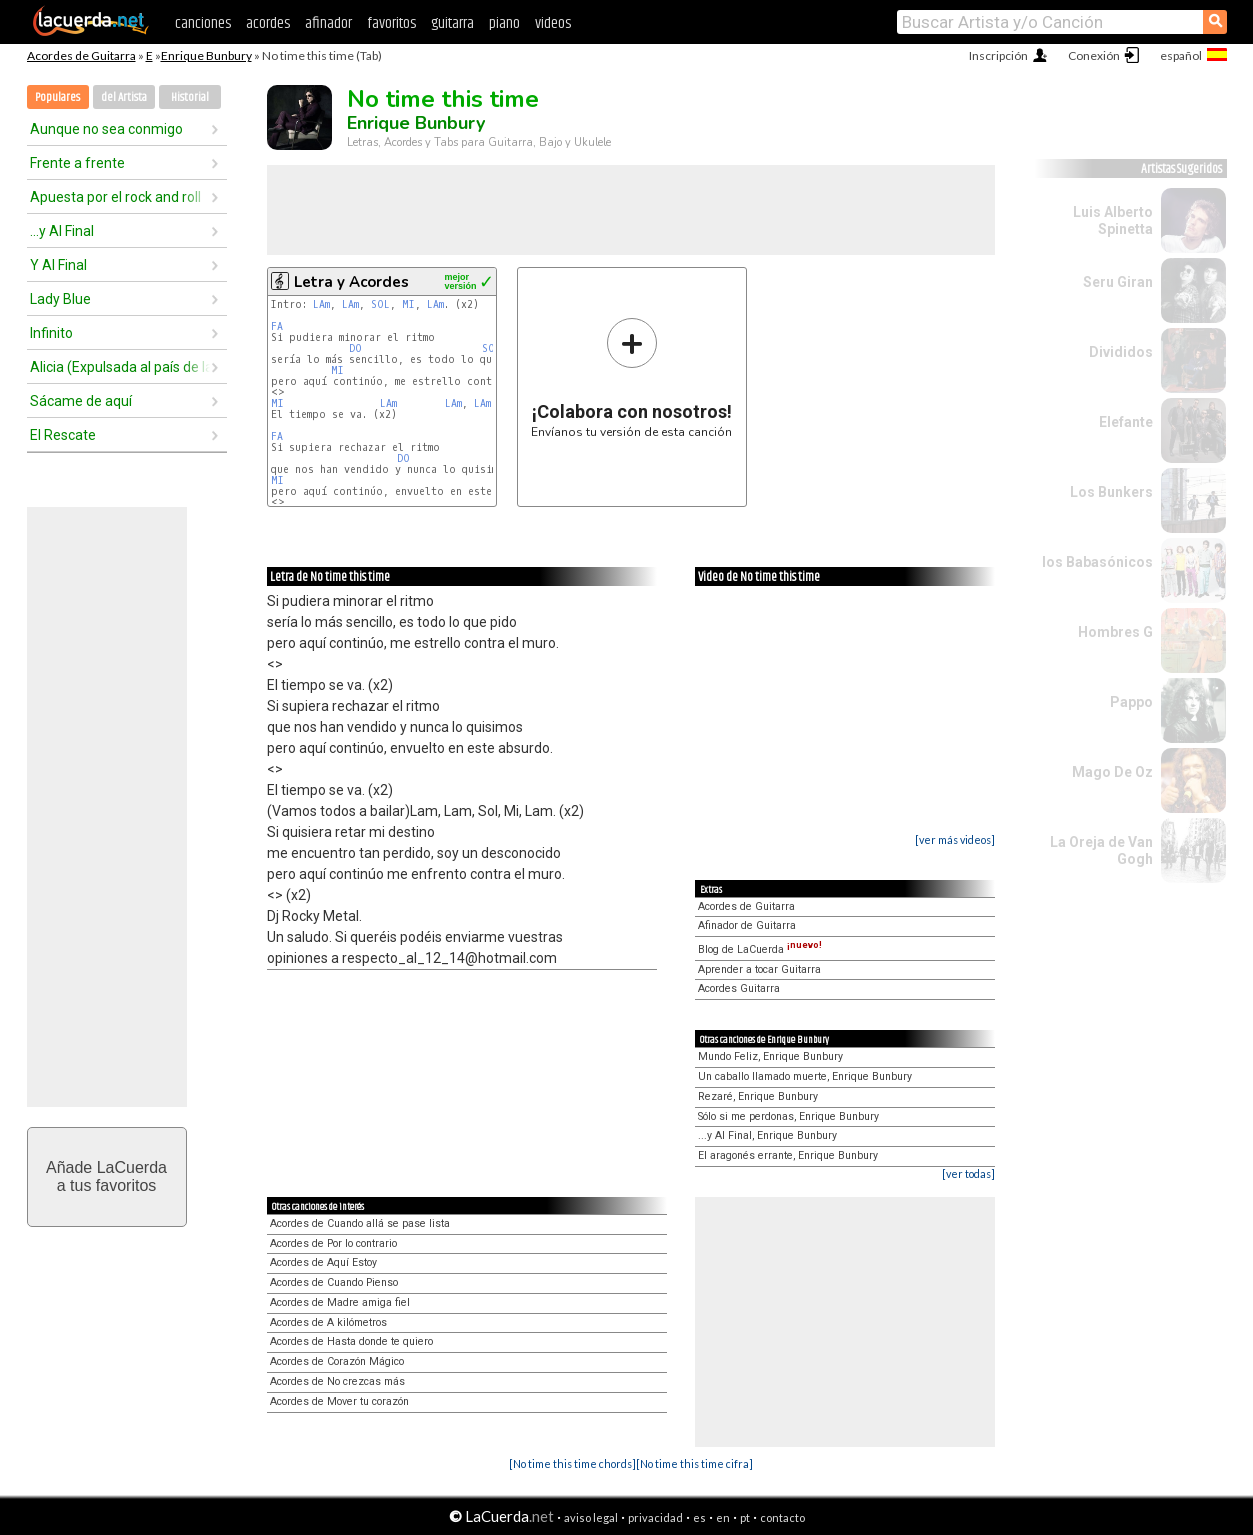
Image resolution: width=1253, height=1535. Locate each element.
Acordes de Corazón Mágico (337, 1361)
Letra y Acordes (351, 282)
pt (745, 1517)
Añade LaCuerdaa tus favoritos (106, 1176)
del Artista (124, 97)
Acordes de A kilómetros (328, 1322)
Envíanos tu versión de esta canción (631, 377)
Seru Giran (1118, 282)
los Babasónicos (1097, 562)
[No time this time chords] (572, 1463)
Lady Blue (60, 299)
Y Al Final (58, 265)
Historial (190, 97)
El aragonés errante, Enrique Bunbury (788, 1155)
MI (408, 304)
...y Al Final (62, 231)
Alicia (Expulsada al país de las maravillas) (120, 367)
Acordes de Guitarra (81, 55)
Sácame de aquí (81, 401)
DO (355, 348)
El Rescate (63, 435)
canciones (203, 23)
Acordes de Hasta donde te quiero (351, 1341)
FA (277, 326)
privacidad (655, 1517)
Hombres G (1115, 632)
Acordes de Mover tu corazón (339, 1401)
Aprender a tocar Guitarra (759, 969)
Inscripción (998, 55)
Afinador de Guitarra (747, 925)
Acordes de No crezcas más (337, 1381)
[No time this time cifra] (694, 1463)
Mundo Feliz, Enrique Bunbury (770, 1056)
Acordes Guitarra (739, 988)
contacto (782, 1517)
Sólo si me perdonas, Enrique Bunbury (788, 1116)
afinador (328, 23)
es (699, 1517)
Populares (57, 97)
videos (553, 23)
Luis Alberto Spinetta (1113, 220)
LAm (321, 304)
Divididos (1121, 352)
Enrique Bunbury (206, 55)
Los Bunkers (1111, 492)
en (723, 1517)
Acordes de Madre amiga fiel (340, 1302)
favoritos (391, 23)
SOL (380, 304)
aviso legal (591, 1517)
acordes (268, 23)
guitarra (452, 23)
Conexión (1094, 55)
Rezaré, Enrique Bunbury (758, 1096)
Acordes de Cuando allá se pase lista (360, 1223)
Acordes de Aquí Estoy (323, 1262)
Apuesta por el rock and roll (115, 197)
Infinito (51, 333)
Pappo (1131, 702)
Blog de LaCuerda (760, 949)
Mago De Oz (1112, 772)
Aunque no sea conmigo (106, 129)
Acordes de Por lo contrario (333, 1243)
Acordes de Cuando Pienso (334, 1282)
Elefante (1126, 422)
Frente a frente (77, 163)
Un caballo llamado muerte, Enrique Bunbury (805, 1076)
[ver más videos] (955, 839)
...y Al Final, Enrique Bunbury (767, 1135)
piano (504, 23)
